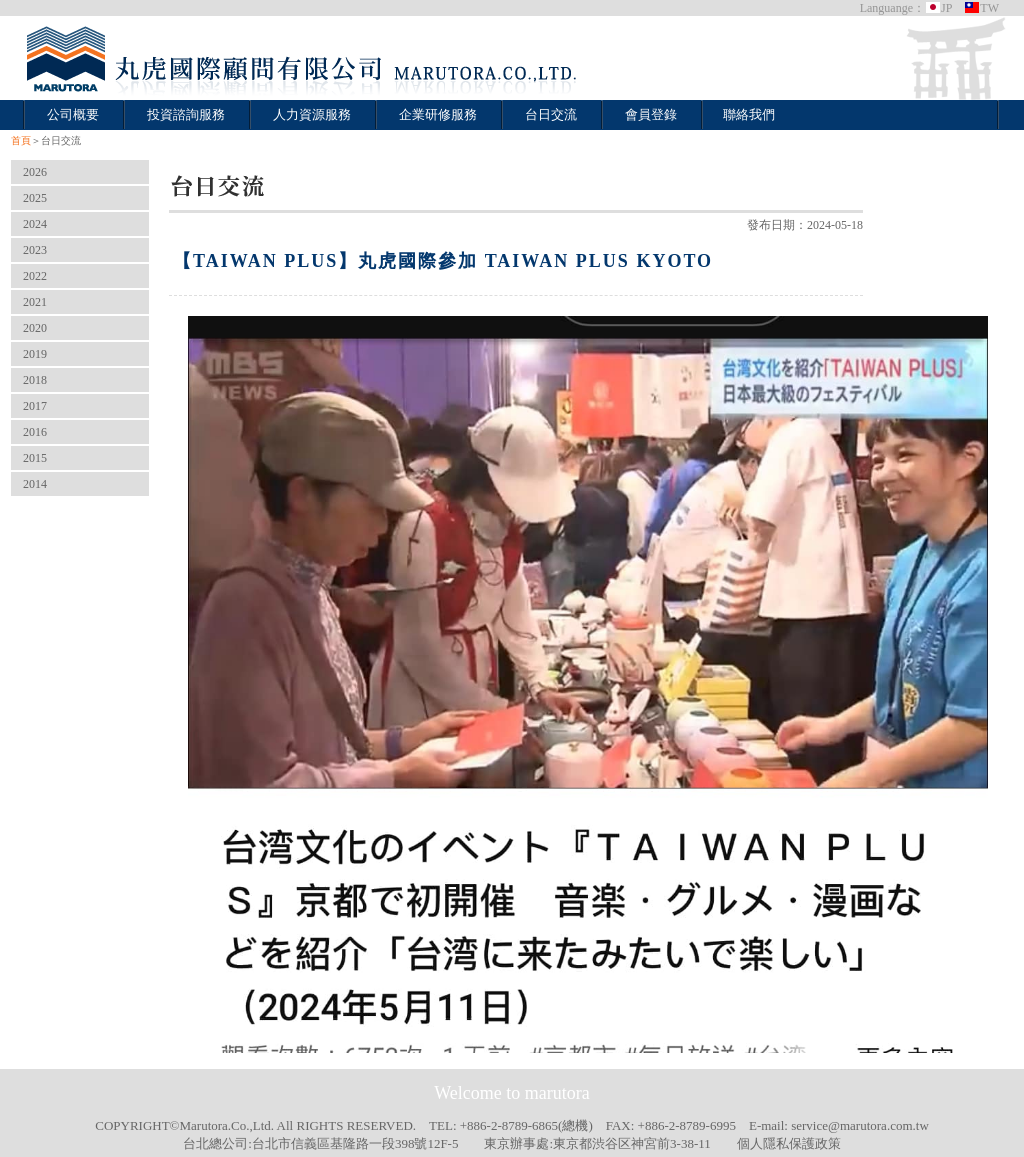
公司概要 (73, 114)
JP (938, 8)
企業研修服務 (438, 114)
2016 (35, 432)
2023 (35, 250)
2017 (35, 406)
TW (981, 8)
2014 (35, 484)
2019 (35, 354)
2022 (35, 276)
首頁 (21, 140)
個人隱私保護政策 (789, 1143)
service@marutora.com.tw (860, 1125)
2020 (35, 328)
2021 (35, 302)
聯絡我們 (749, 114)
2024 (35, 224)
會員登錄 (651, 114)
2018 (35, 380)
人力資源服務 (312, 114)
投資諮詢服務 (186, 114)
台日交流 (551, 114)
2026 (35, 172)
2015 (35, 458)
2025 (35, 198)
